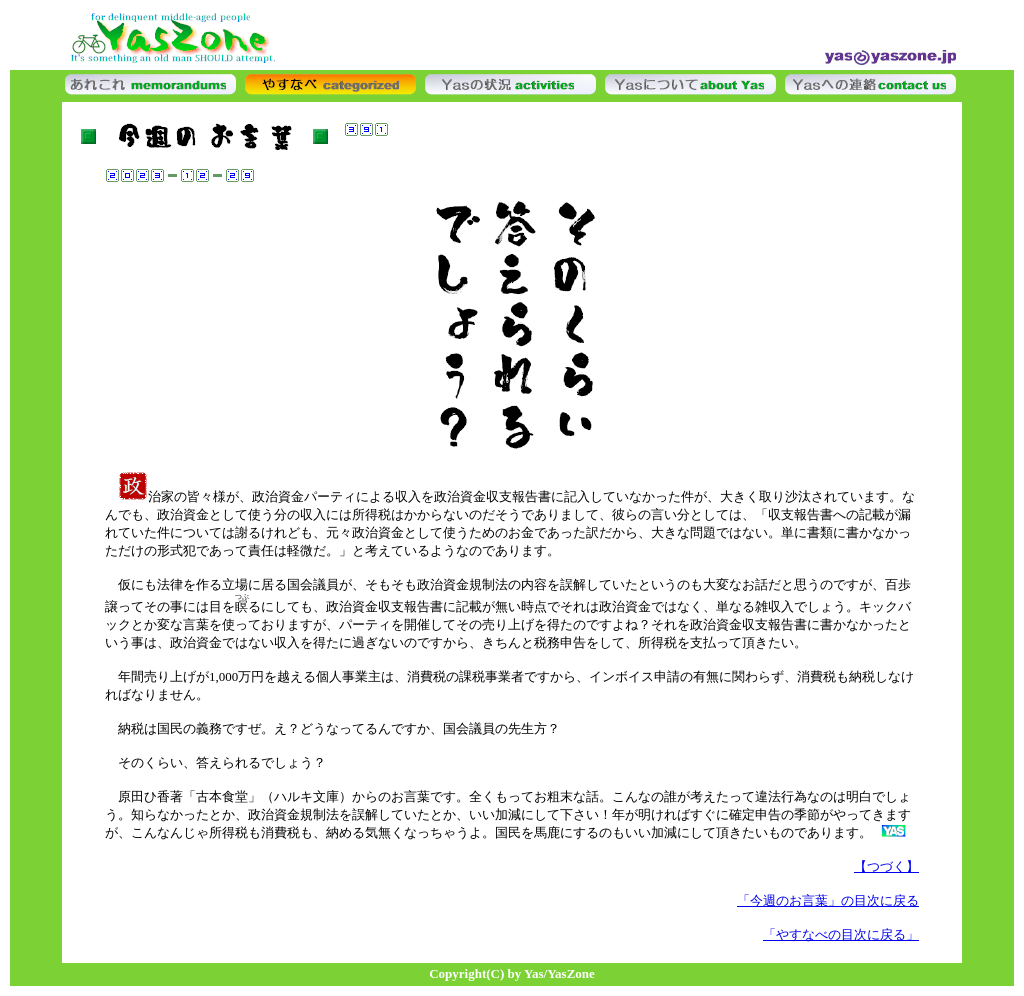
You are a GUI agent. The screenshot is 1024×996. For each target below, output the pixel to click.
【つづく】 (886, 866)
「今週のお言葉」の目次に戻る (828, 900)
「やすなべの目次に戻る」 (841, 934)
